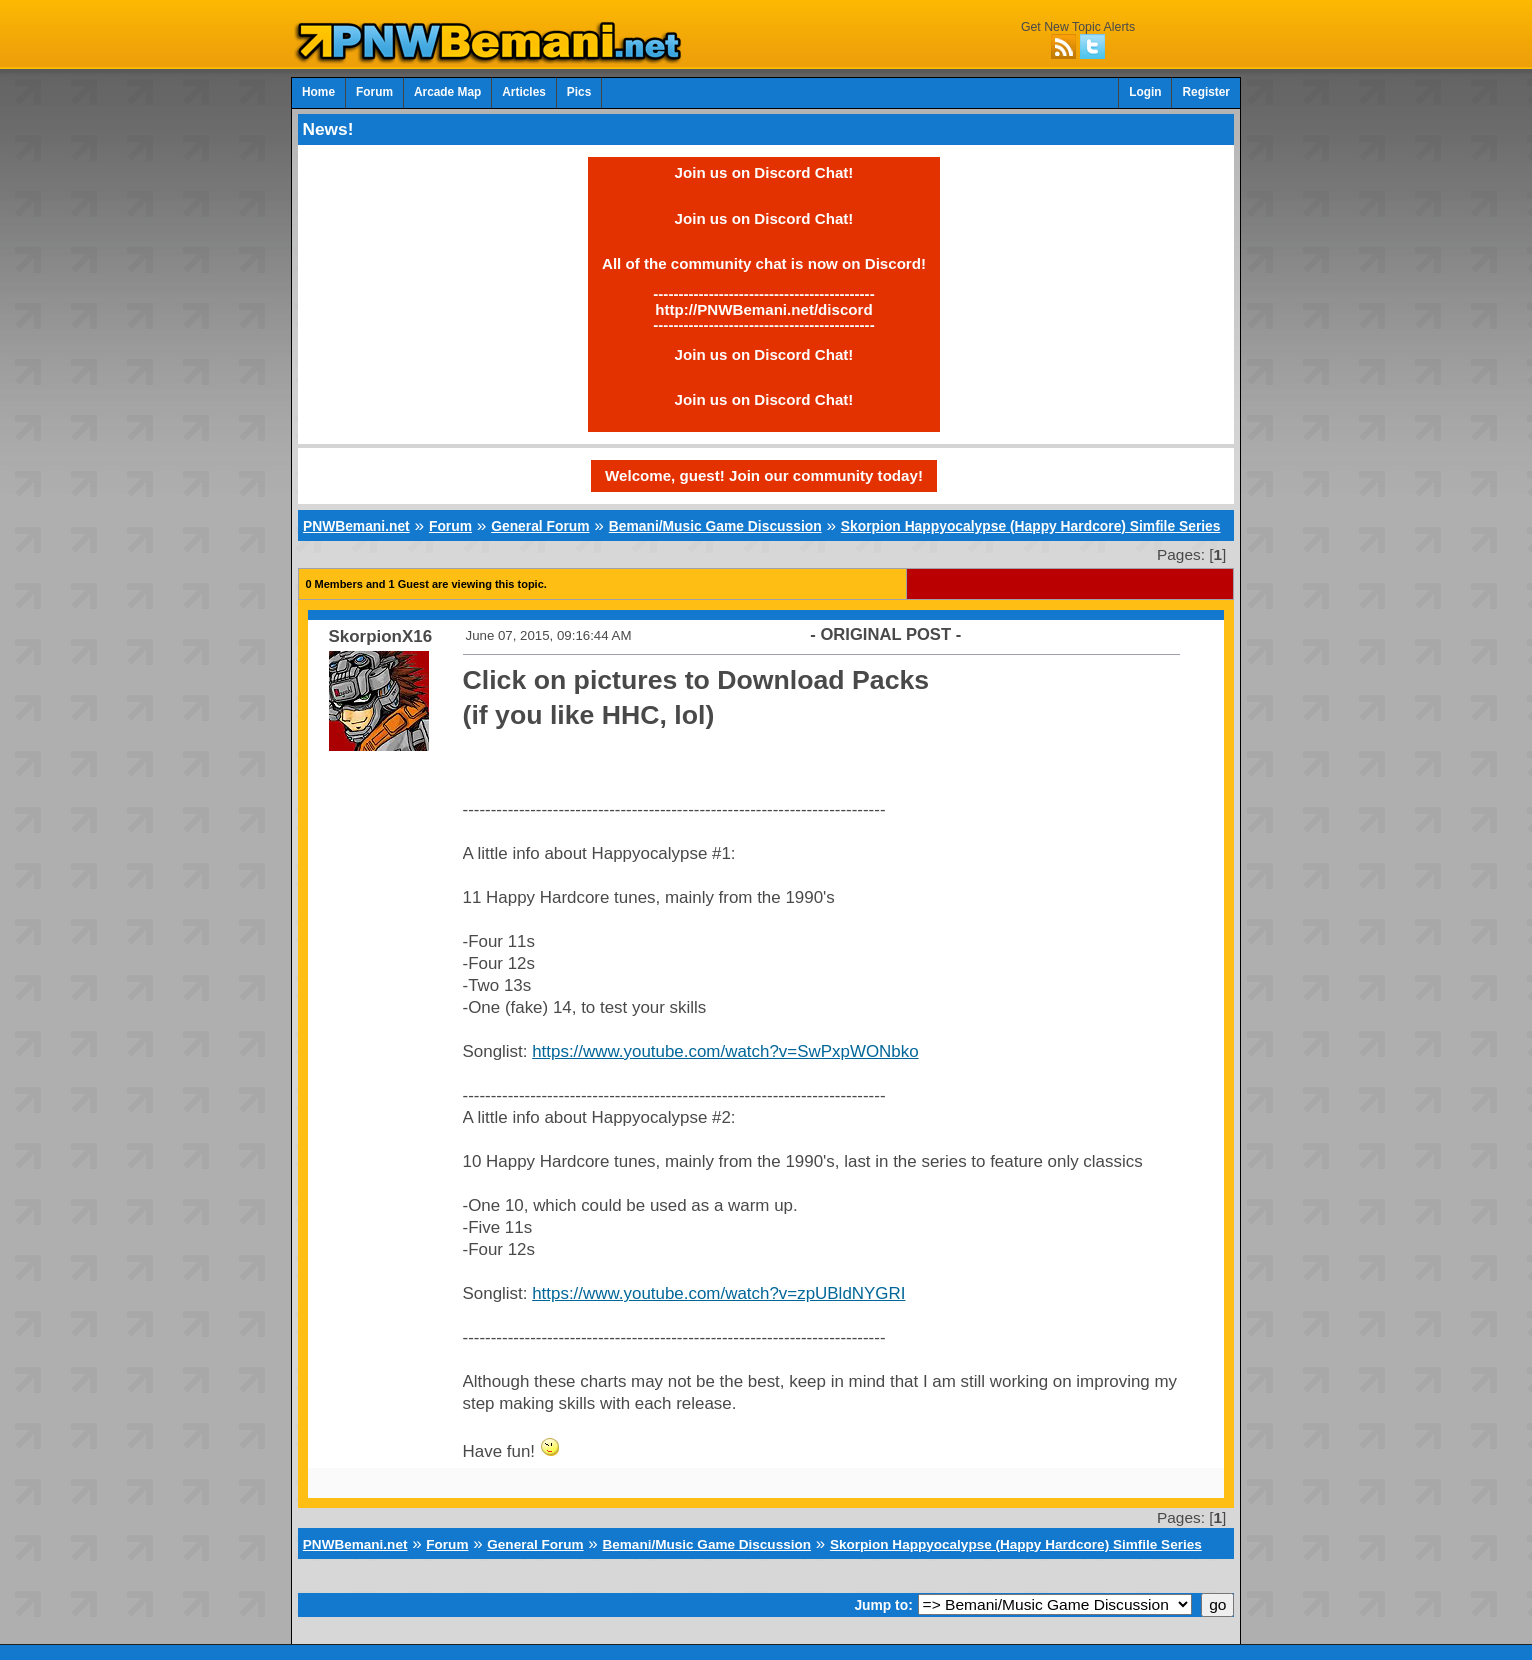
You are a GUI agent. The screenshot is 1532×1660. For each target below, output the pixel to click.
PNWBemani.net (356, 526)
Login (1145, 92)
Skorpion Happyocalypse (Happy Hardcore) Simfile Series (1031, 526)
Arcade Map (447, 92)
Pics (579, 92)
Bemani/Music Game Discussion (715, 526)
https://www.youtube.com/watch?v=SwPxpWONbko (725, 1051)
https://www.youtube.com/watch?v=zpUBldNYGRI (718, 1293)
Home (318, 92)
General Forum (540, 526)
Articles (524, 92)
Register (1206, 92)
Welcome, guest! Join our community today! (764, 475)
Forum (374, 92)
